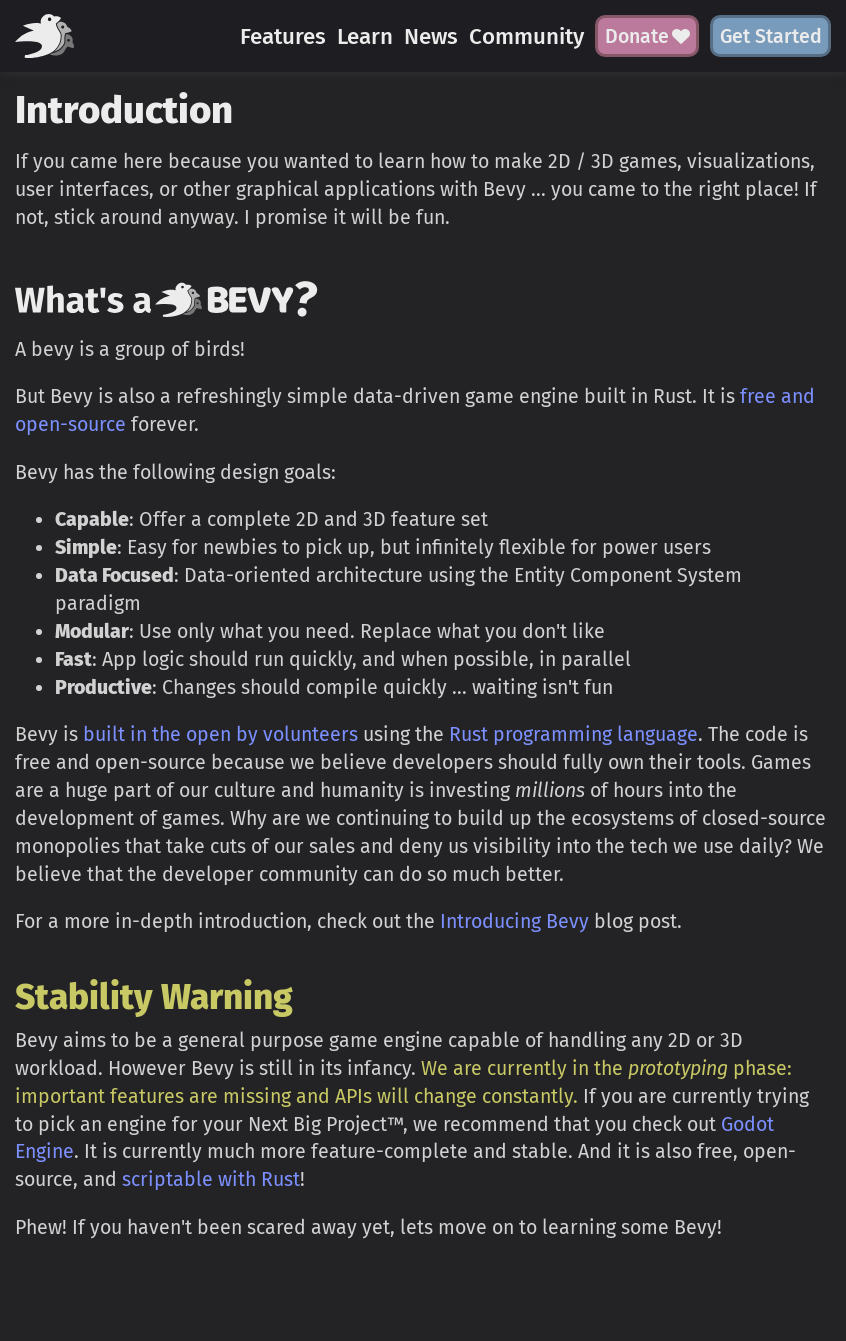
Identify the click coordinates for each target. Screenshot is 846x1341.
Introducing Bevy (514, 921)
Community (526, 36)
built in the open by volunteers (220, 734)
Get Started (771, 36)
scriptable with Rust (211, 1179)
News (431, 36)
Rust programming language (573, 734)
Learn (365, 36)
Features (283, 36)
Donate (647, 36)
